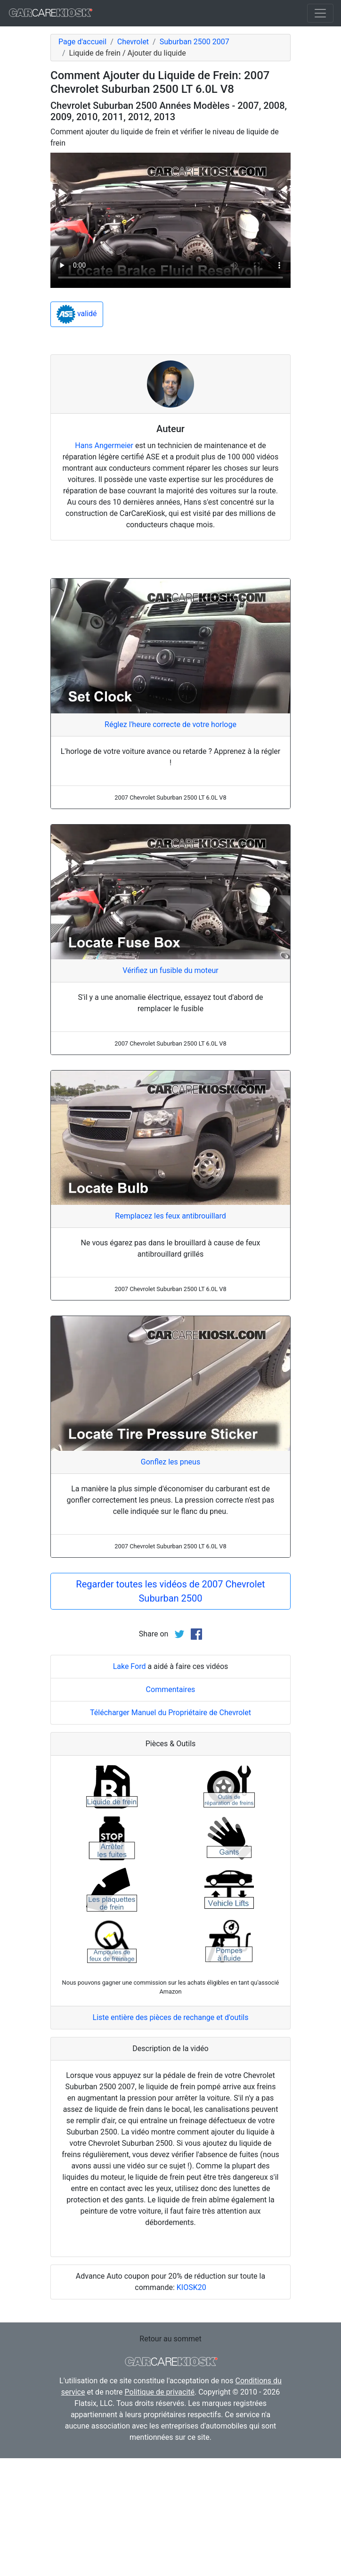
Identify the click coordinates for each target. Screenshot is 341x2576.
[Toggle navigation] (320, 13)
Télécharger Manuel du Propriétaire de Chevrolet (170, 1712)
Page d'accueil (82, 41)
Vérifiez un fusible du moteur (170, 970)
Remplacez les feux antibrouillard (170, 1215)
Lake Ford (129, 1666)
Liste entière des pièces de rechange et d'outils (171, 2017)
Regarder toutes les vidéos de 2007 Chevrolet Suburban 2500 (170, 1591)
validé (77, 314)
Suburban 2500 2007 (194, 41)
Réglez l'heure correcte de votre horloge (170, 724)
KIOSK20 (191, 2287)
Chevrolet (133, 41)
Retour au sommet (170, 2338)
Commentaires (170, 1689)
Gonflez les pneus (170, 1461)
